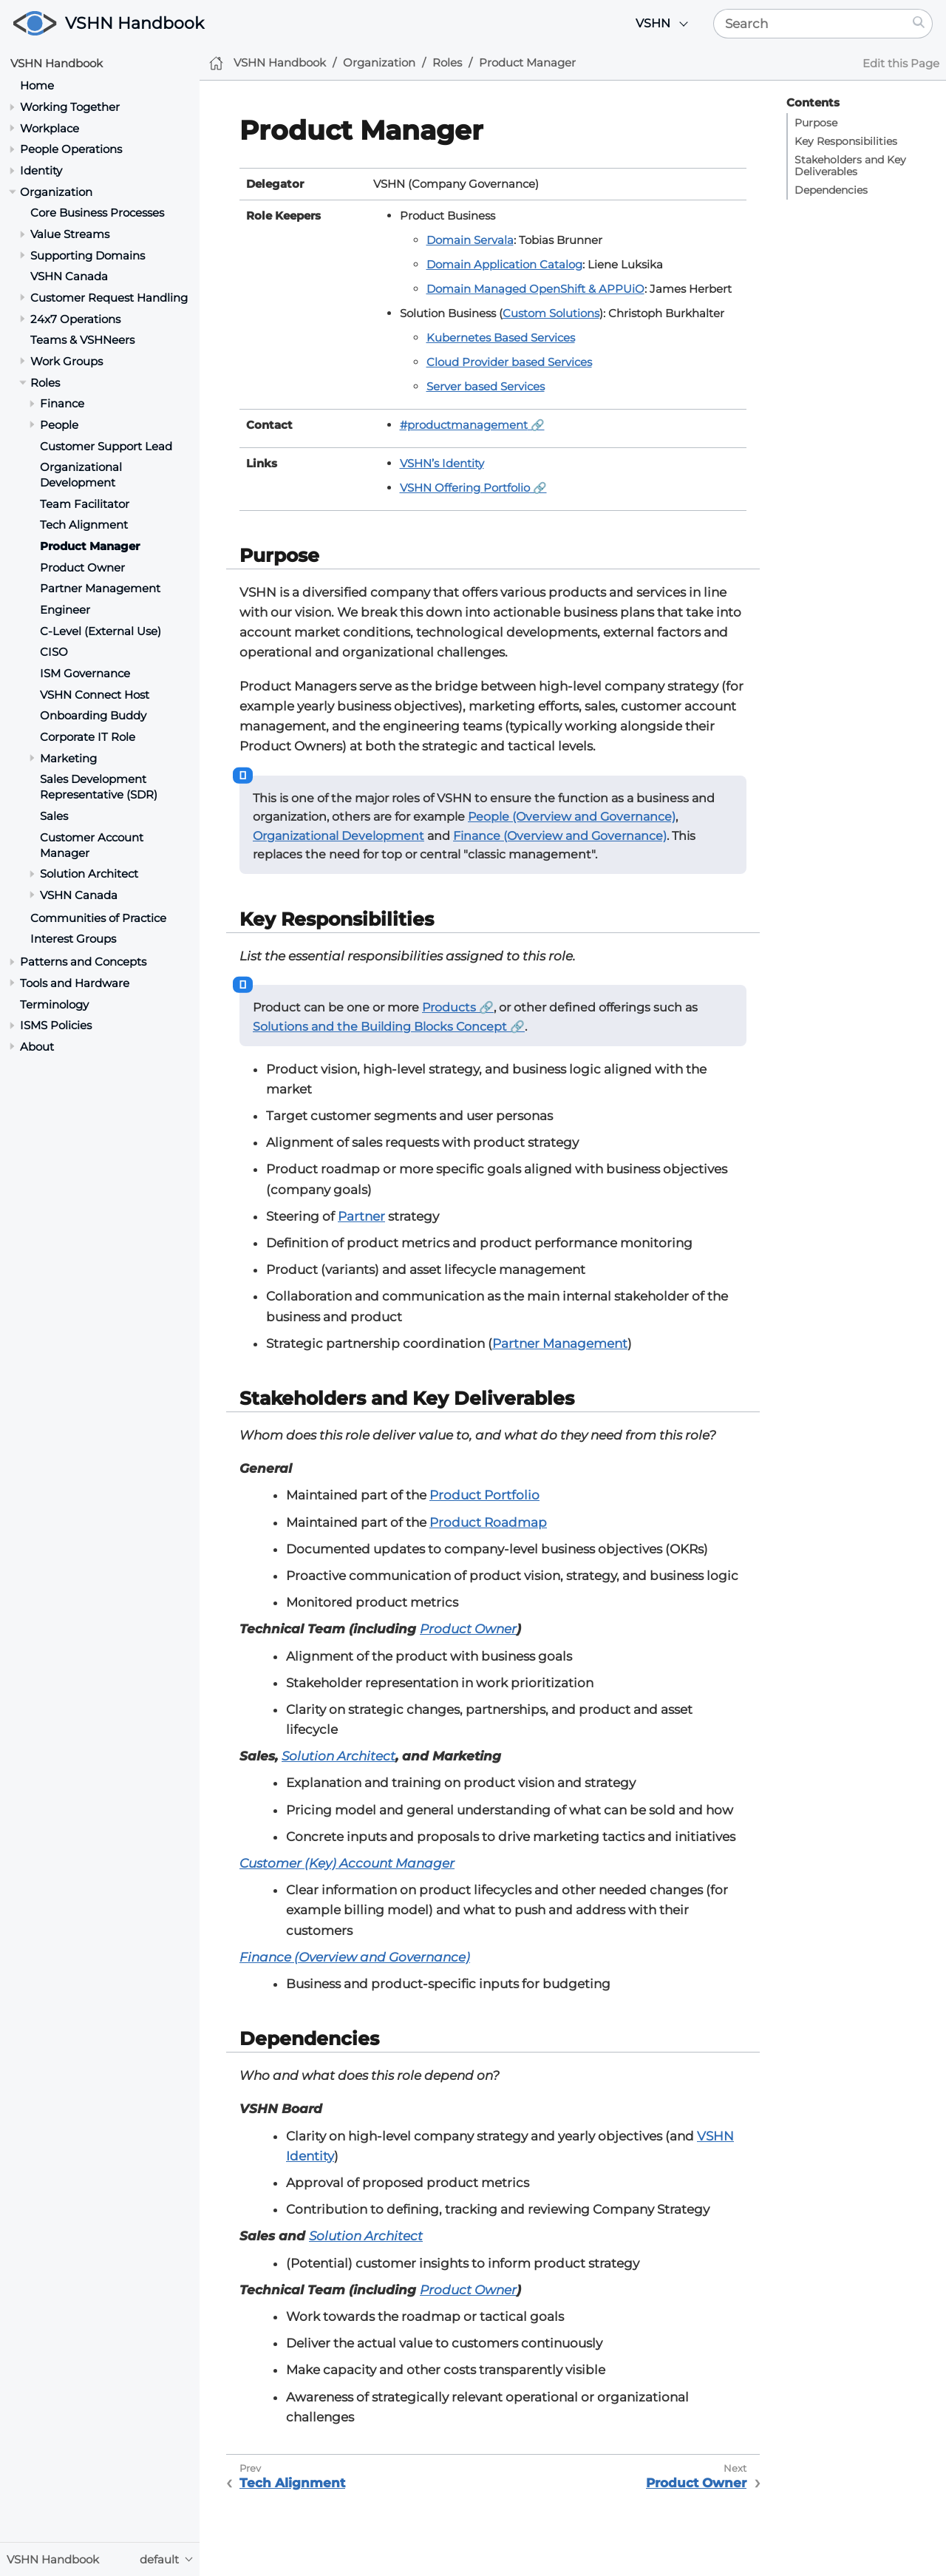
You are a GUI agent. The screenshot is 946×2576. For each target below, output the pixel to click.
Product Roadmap (488, 1522)
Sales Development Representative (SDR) (98, 786)
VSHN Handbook (134, 23)
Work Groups (66, 361)
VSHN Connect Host (94, 695)
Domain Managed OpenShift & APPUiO (535, 289)
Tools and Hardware (74, 983)
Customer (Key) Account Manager (347, 1863)
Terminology (54, 1004)
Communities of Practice (98, 918)
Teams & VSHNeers (82, 340)
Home (37, 85)
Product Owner (82, 567)
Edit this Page (900, 63)
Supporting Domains (87, 255)
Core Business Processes (97, 213)
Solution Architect (89, 874)
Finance (62, 403)
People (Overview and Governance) (572, 817)
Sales (54, 816)
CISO (54, 652)
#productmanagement (464, 425)
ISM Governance (85, 673)
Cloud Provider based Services (509, 362)
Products (449, 1007)
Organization (56, 192)
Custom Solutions (551, 313)
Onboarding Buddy (93, 715)
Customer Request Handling (109, 298)
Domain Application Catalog (504, 264)
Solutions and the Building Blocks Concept (380, 1027)
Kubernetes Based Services (500, 338)
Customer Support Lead (106, 446)
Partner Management (100, 588)
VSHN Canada (69, 276)
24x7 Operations (75, 319)
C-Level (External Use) (100, 631)
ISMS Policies (56, 1025)
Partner (361, 1216)
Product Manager (90, 546)
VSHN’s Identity (442, 463)
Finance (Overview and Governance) (560, 836)
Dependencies (831, 190)
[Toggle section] (12, 107)
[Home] (216, 63)
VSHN (653, 23)
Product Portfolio (484, 1495)
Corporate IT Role (87, 737)
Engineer (65, 610)
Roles (45, 383)
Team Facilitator (84, 504)
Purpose (815, 123)
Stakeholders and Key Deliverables (850, 165)
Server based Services (485, 386)
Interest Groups (73, 939)
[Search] (809, 23)
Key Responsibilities (845, 141)
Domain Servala (470, 240)
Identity (41, 170)
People (59, 425)
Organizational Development (81, 474)
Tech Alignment (84, 525)
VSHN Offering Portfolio (465, 488)
